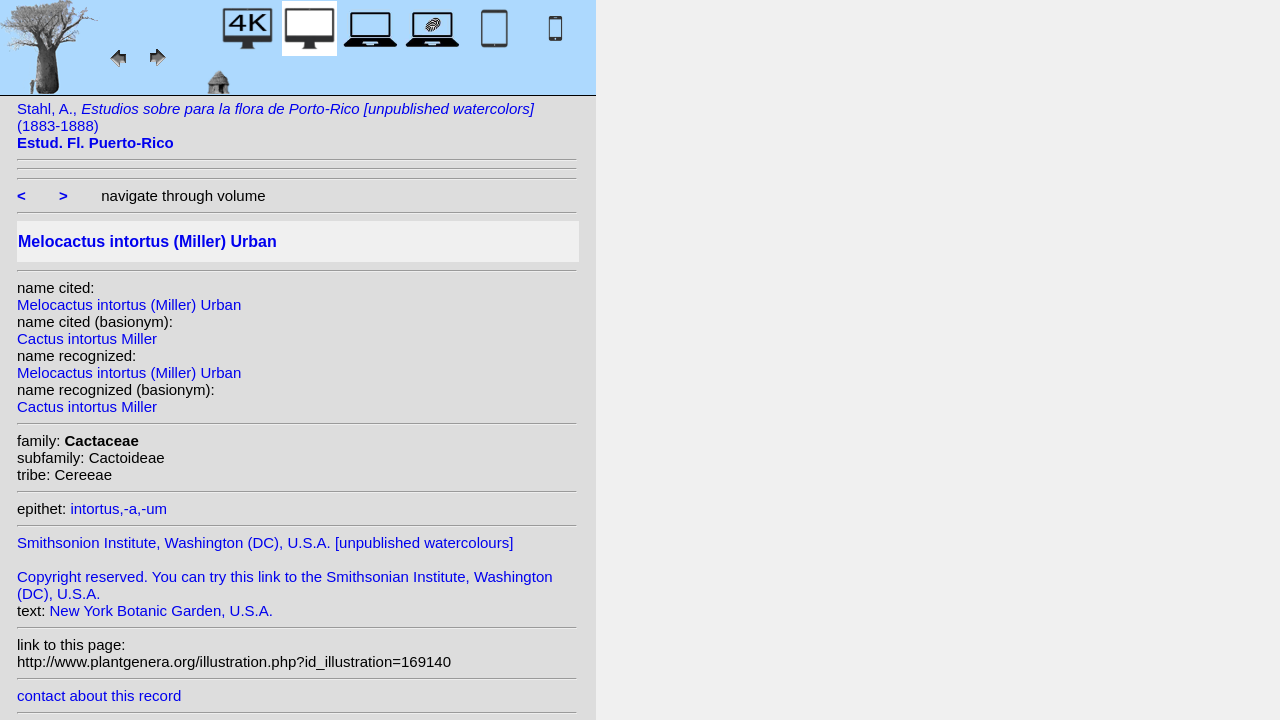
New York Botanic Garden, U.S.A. (161, 610)
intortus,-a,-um (118, 508)
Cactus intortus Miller (87, 338)
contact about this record (99, 695)
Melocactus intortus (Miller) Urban (129, 304)
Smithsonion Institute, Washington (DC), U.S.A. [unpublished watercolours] (265, 542)
